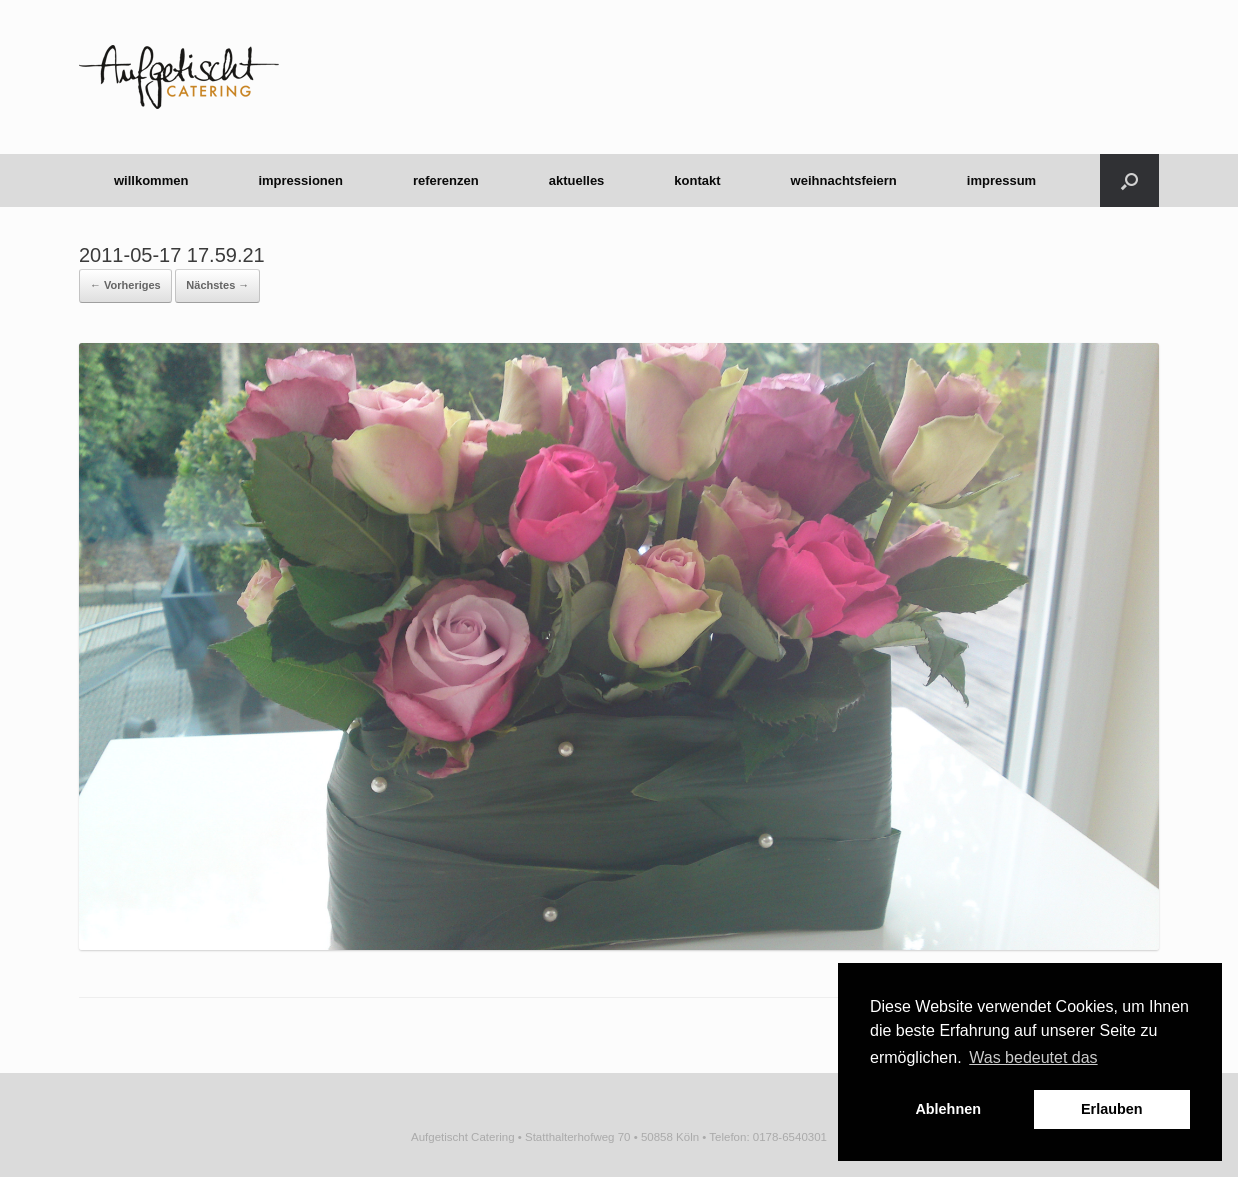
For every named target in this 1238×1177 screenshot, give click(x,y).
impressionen (300, 180)
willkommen (151, 180)
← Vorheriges (125, 285)
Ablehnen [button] (948, 1109)
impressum (1001, 180)
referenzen (446, 180)
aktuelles (577, 180)
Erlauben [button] (1112, 1109)
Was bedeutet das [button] (1033, 1057)
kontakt (697, 180)
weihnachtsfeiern (844, 180)
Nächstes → (217, 285)
